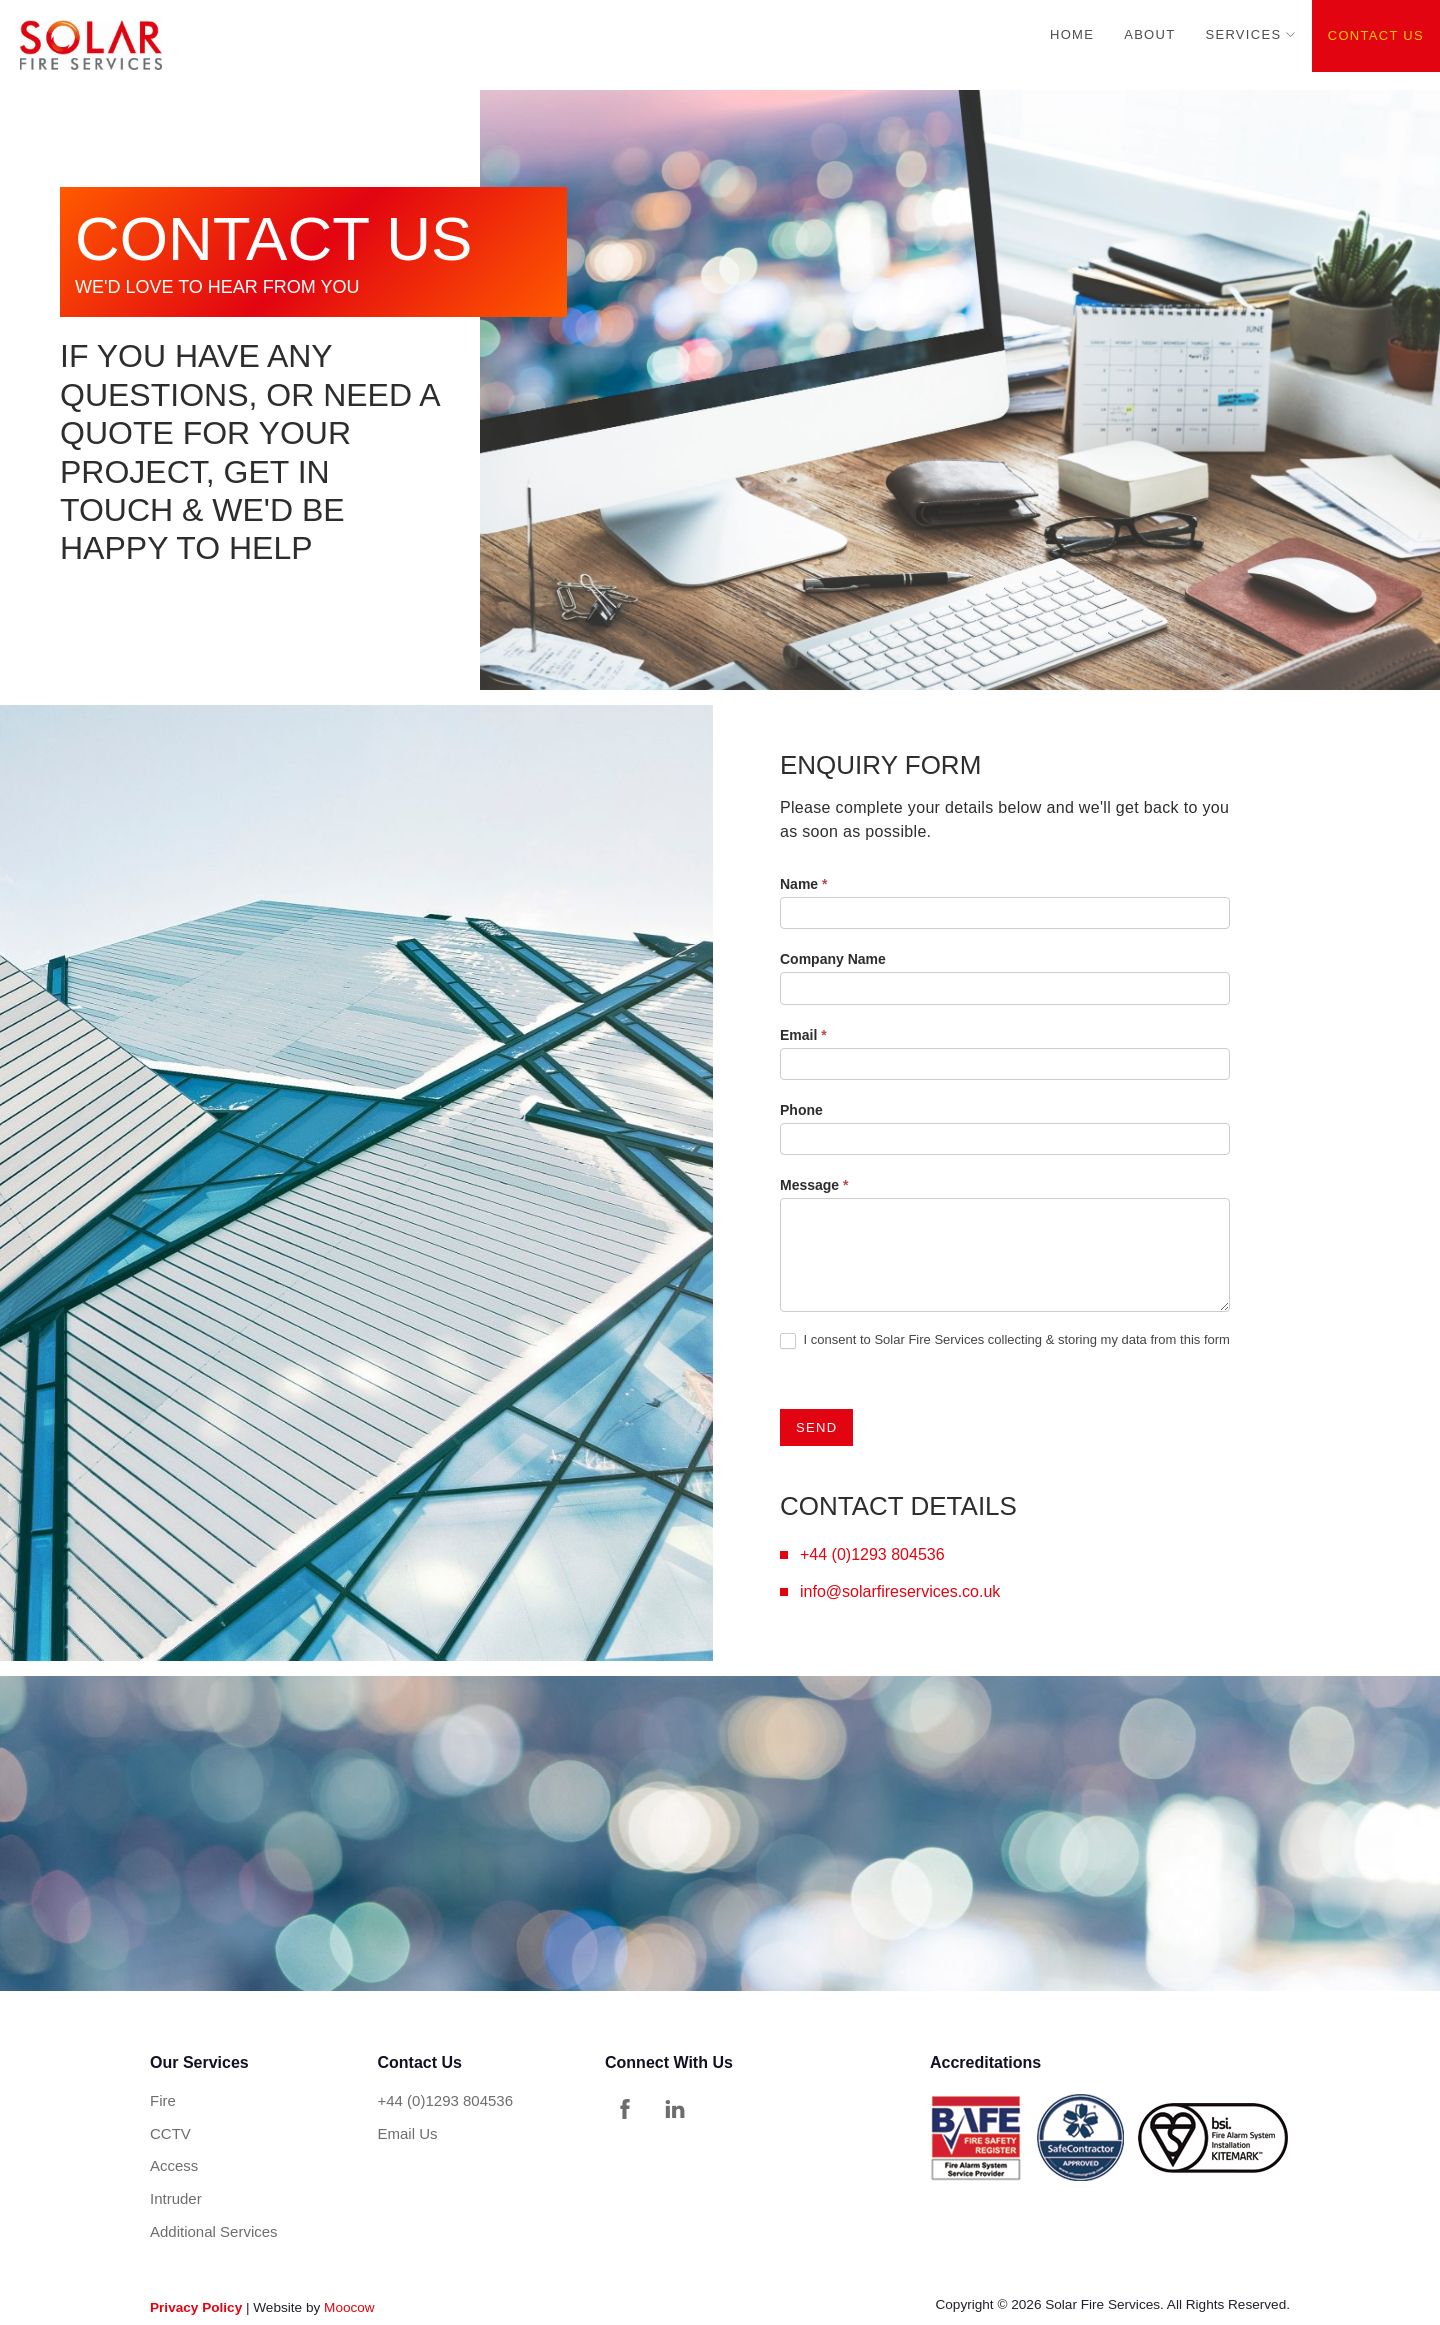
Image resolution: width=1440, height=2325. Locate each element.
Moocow (349, 2307)
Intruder (176, 2198)
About (1149, 34)
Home (1072, 34)
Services (1243, 34)
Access (174, 2165)
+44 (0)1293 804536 (872, 1554)
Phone (801, 1110)
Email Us (408, 2133)
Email (803, 1035)
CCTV (170, 2133)
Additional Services (214, 2231)
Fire (163, 2100)
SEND (816, 1427)
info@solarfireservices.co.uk (900, 1591)
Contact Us (1376, 35)
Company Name (833, 959)
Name (803, 884)
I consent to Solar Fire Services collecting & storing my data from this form (1005, 1340)
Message (814, 1185)
